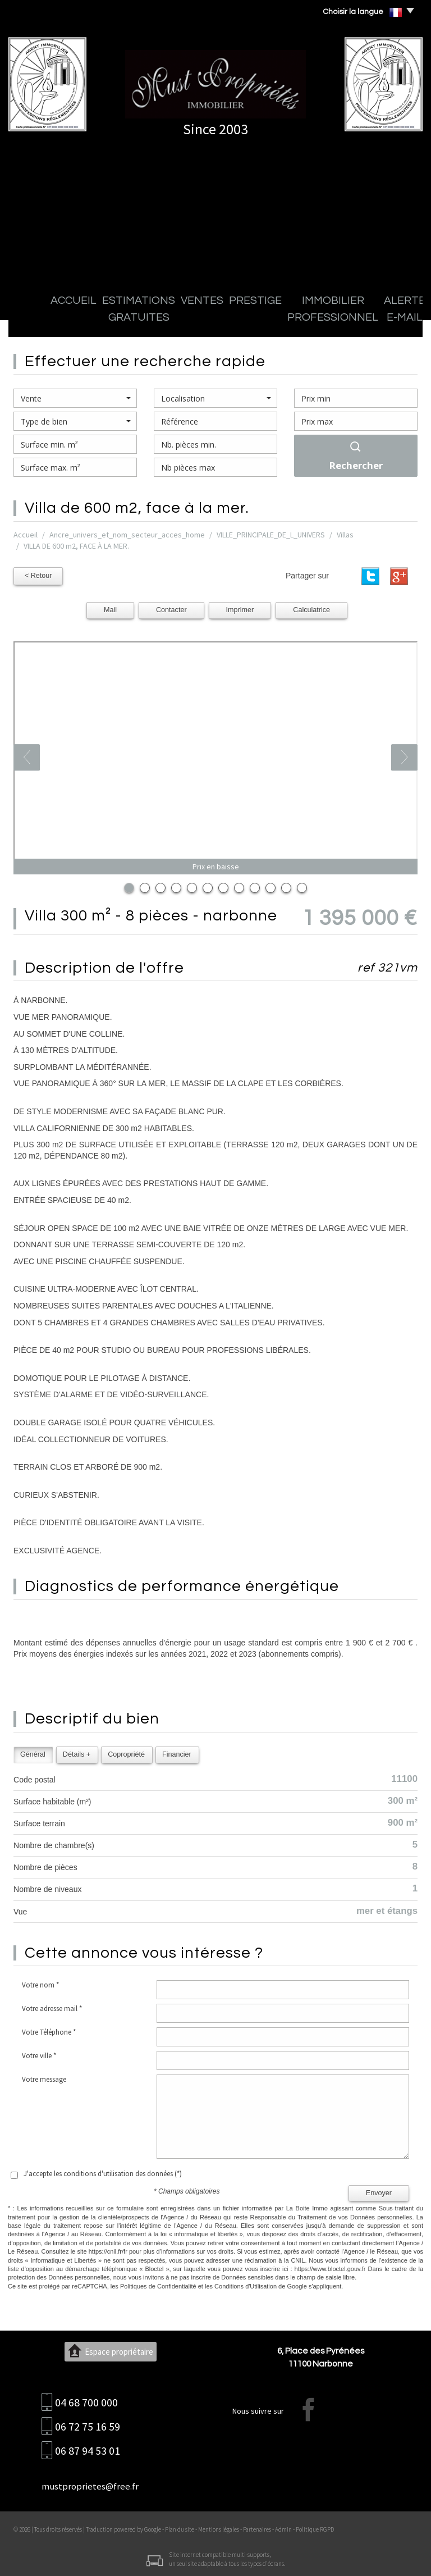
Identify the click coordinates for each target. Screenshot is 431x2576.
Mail (110, 608)
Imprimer (240, 608)
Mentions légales (218, 2528)
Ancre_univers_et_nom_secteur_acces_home (127, 535)
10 (270, 886)
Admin (283, 2528)
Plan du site (179, 2528)
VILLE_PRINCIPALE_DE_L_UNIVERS (271, 535)
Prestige (195, 319)
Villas (345, 535)
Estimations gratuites (97, 319)
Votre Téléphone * (49, 2030)
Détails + (76, 1752)
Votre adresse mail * (52, 2007)
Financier (176, 1752)
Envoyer (379, 2191)
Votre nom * (40, 1983)
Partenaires (257, 2528)
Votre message (44, 2077)
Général (32, 1752)
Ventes (158, 319)
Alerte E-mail (348, 319)
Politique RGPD (315, 2528)
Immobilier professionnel (267, 319)
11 (286, 886)
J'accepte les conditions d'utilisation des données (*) (103, 2172)
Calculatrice (311, 608)
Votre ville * (39, 2054)
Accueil (34, 319)
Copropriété (126, 1752)
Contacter (171, 608)
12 (302, 886)
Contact (395, 319)
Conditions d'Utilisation (245, 2284)
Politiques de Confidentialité (158, 2284)
